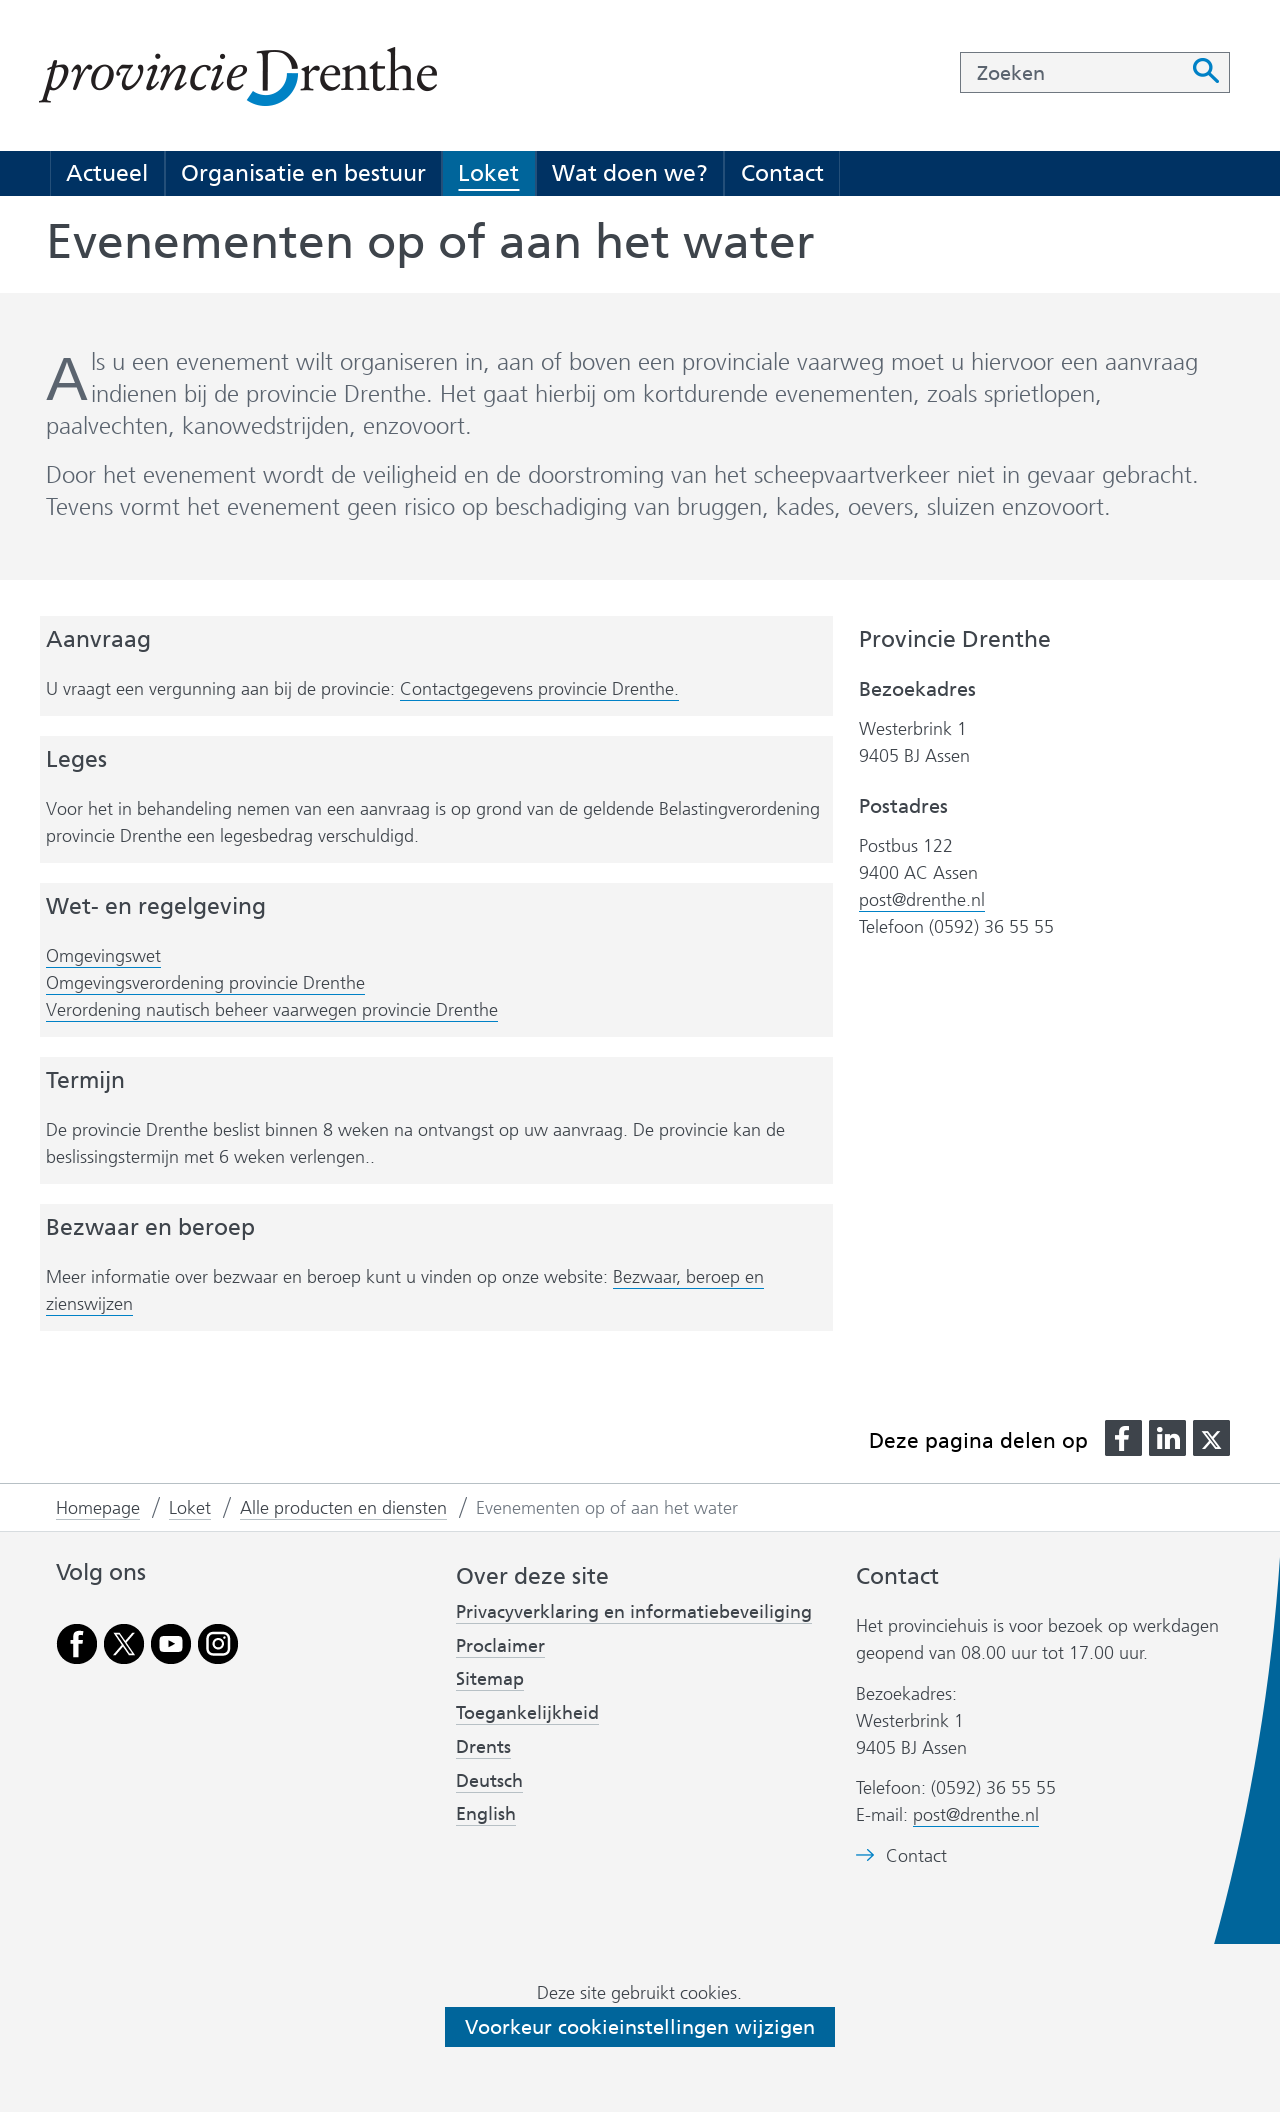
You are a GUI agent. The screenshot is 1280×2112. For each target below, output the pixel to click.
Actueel (107, 173)
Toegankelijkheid (527, 1713)
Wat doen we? (630, 173)
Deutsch (489, 1781)
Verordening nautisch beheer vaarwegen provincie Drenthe (272, 1010)
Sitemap (490, 1679)
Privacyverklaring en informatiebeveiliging (634, 1612)
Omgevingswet (103, 956)
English (486, 1814)
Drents (483, 1747)
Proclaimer (500, 1646)
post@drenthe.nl (922, 900)
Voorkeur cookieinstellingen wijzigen (640, 2027)
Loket (488, 173)
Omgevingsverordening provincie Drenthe (205, 983)
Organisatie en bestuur (303, 173)
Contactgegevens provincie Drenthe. (539, 689)
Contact (782, 173)
